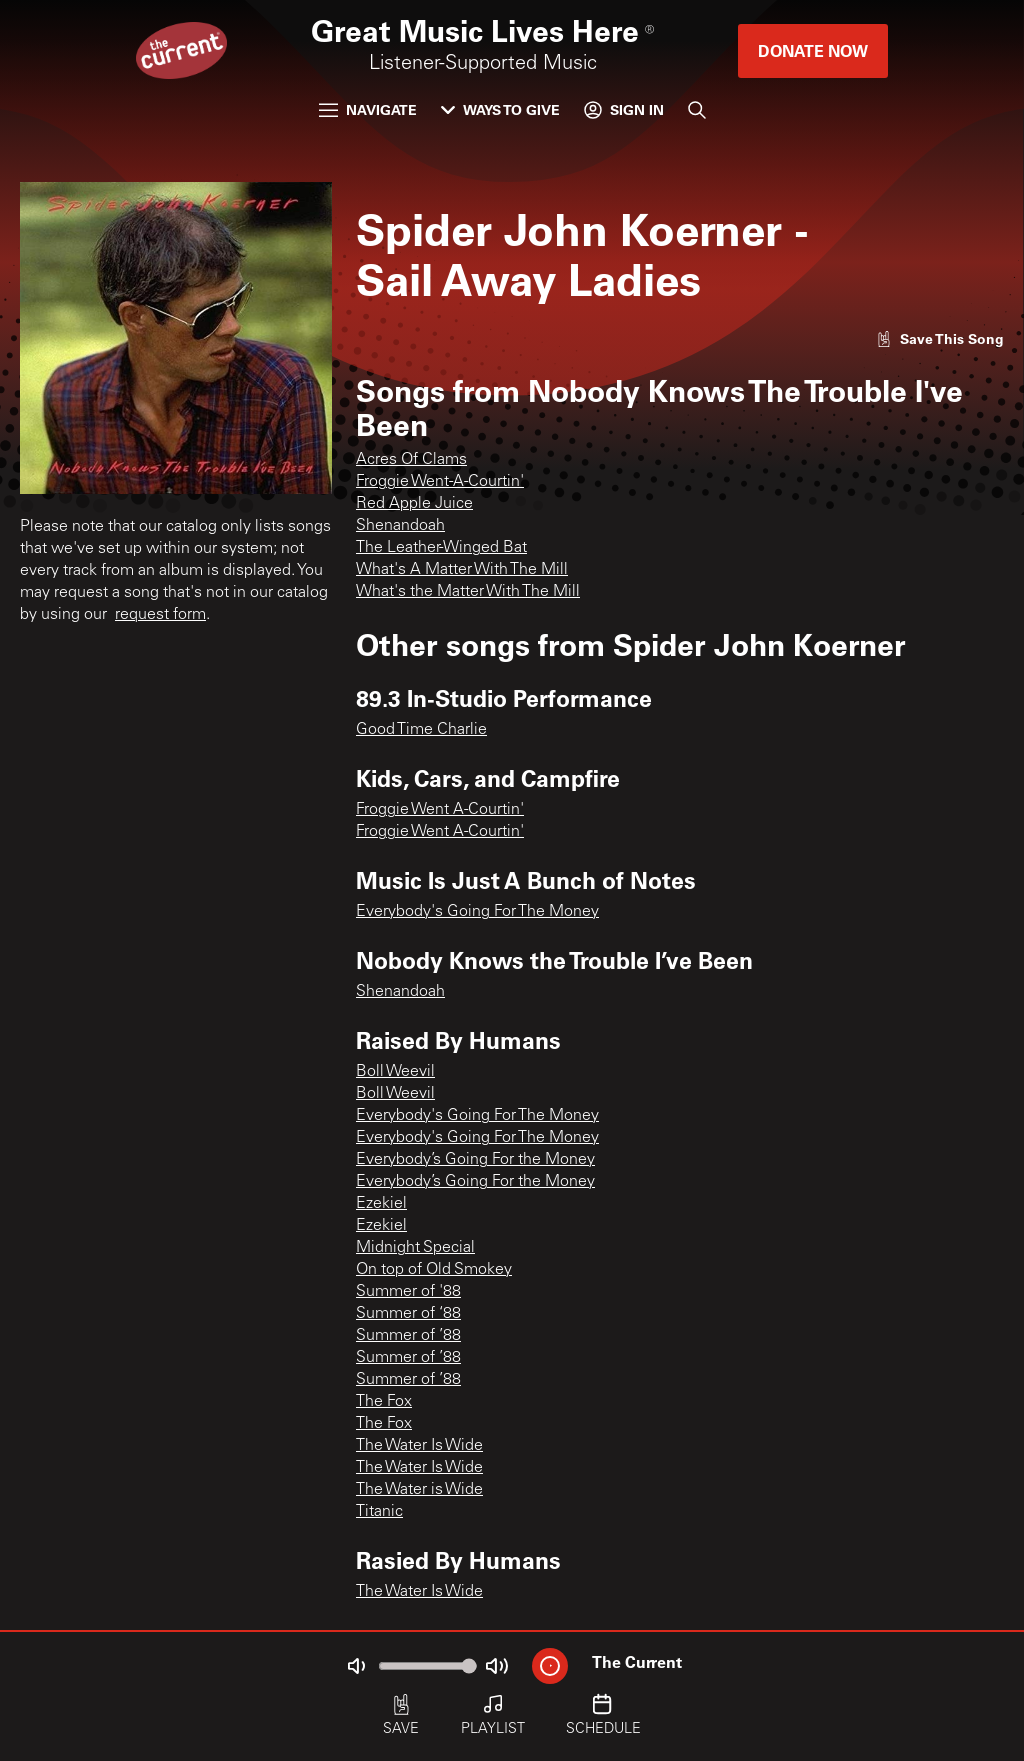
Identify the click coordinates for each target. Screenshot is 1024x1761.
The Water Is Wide (419, 1446)
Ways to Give (500, 109)
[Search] (697, 110)
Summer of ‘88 (408, 1314)
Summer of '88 (408, 1292)
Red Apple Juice (414, 504)
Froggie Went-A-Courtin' (440, 482)
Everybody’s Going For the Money (475, 1160)
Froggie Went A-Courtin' (440, 810)
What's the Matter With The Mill (468, 592)
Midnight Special (415, 1248)
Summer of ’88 (408, 1336)
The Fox (384, 1402)
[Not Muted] (356, 1666)
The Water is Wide (419, 1490)
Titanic (379, 1512)
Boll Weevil (395, 1072)
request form (160, 615)
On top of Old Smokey (434, 1270)
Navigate (368, 109)
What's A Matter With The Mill (462, 570)
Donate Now (813, 50)
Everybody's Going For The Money (477, 912)
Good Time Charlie (421, 730)
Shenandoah (400, 526)
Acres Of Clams (411, 460)
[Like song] (940, 338)
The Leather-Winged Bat (441, 548)
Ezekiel (381, 1204)
